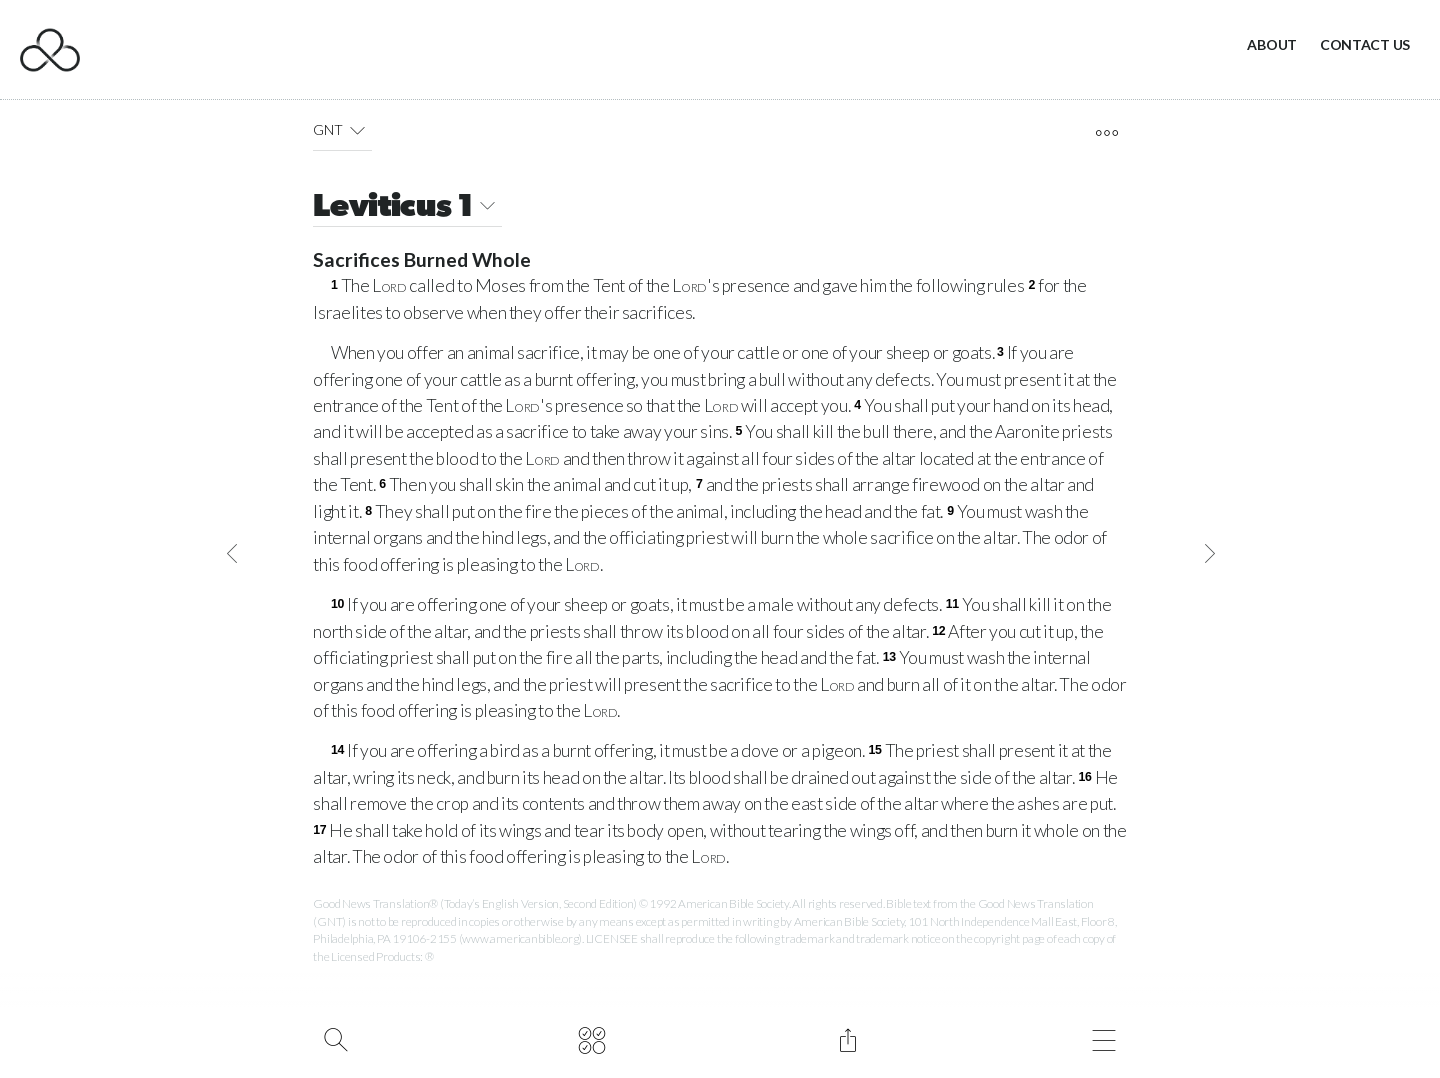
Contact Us (1365, 44)
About (1272, 44)
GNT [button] (342, 130)
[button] (357, 130)
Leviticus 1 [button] (407, 208)
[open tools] (1106, 133)
